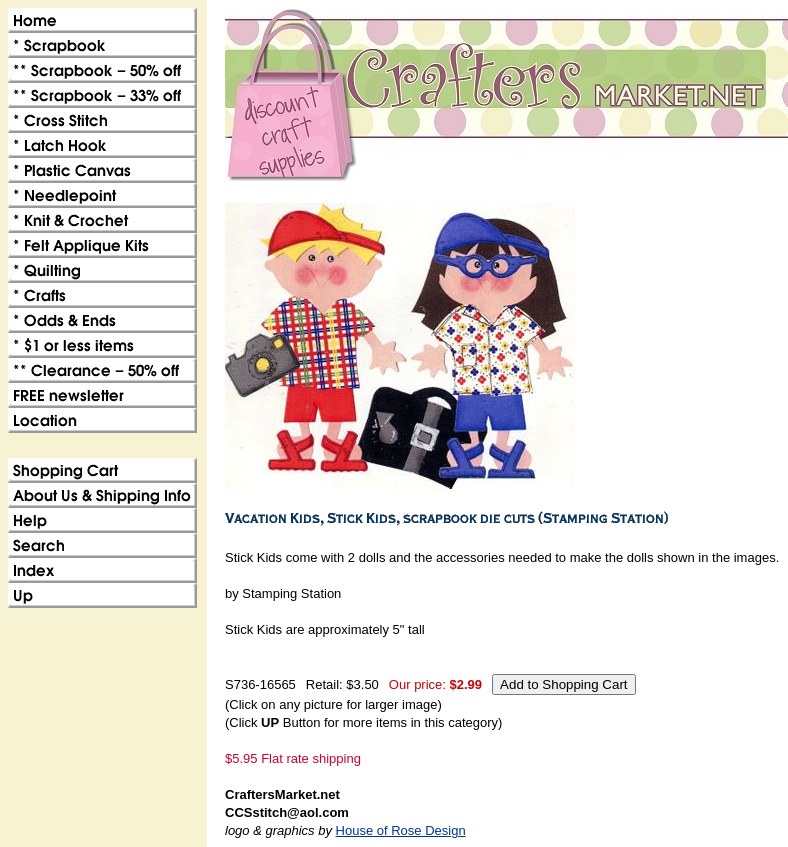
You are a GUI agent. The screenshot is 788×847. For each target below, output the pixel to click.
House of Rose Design (401, 830)
